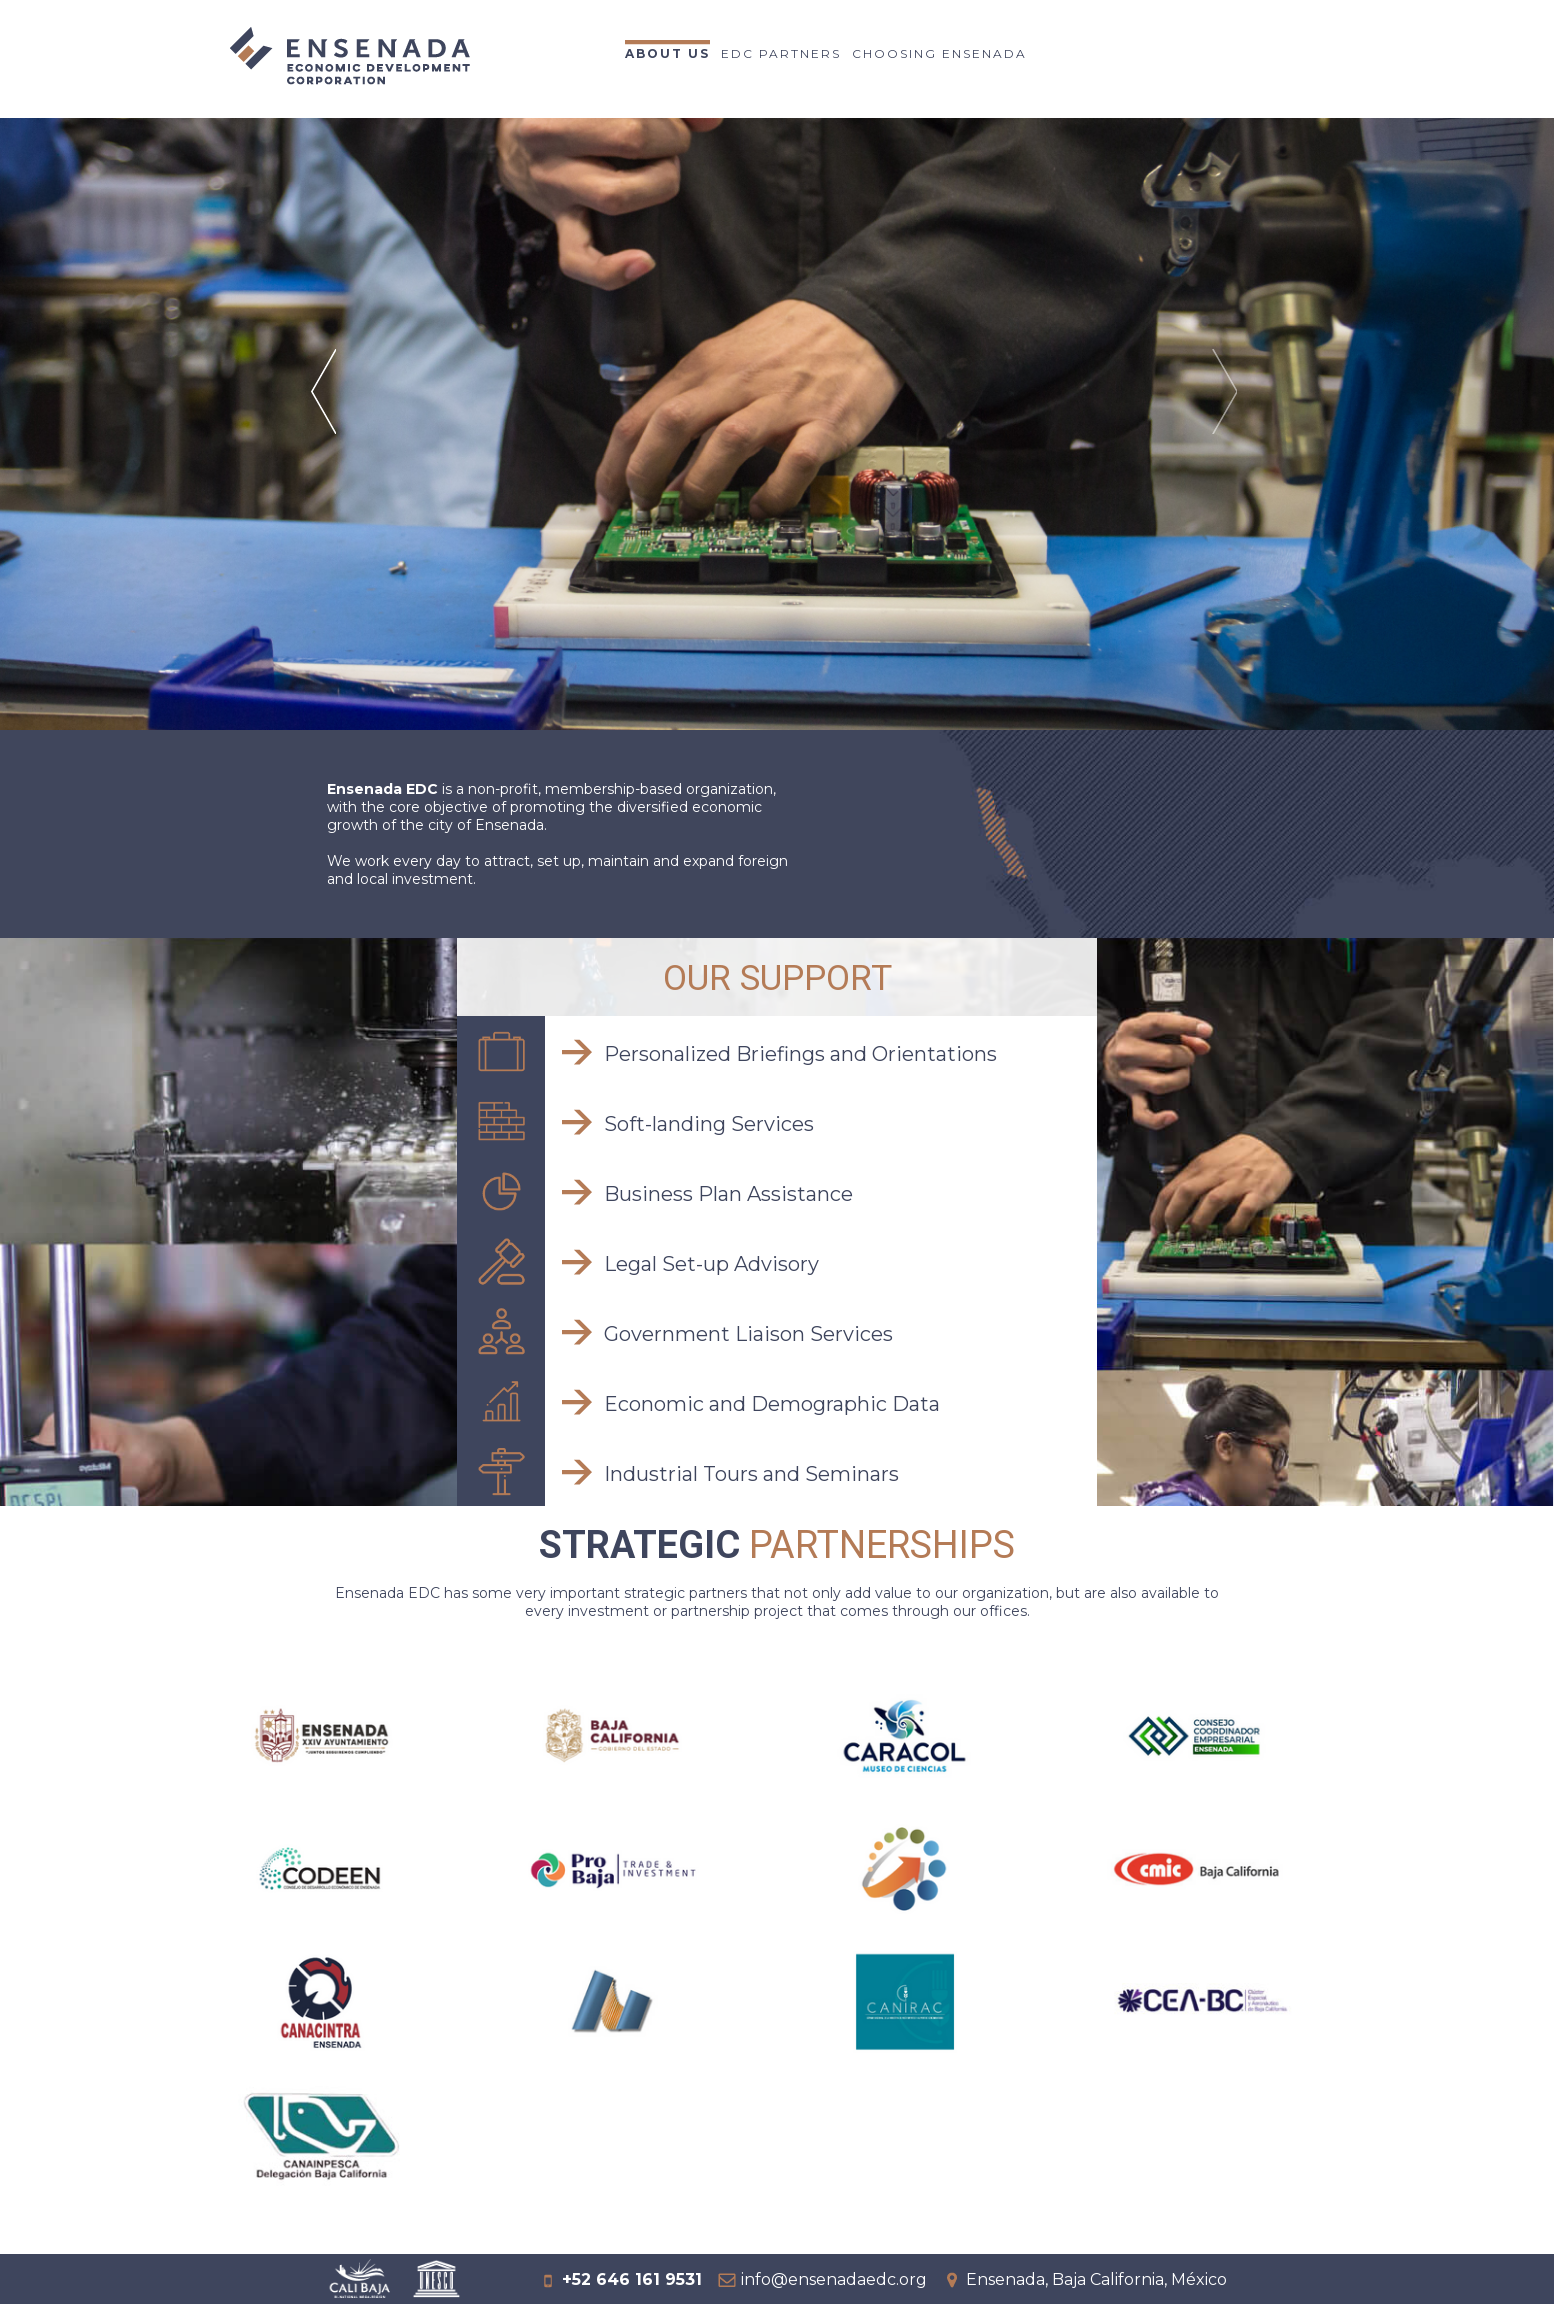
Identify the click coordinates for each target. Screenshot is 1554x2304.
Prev (326, 417)
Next (1227, 417)
